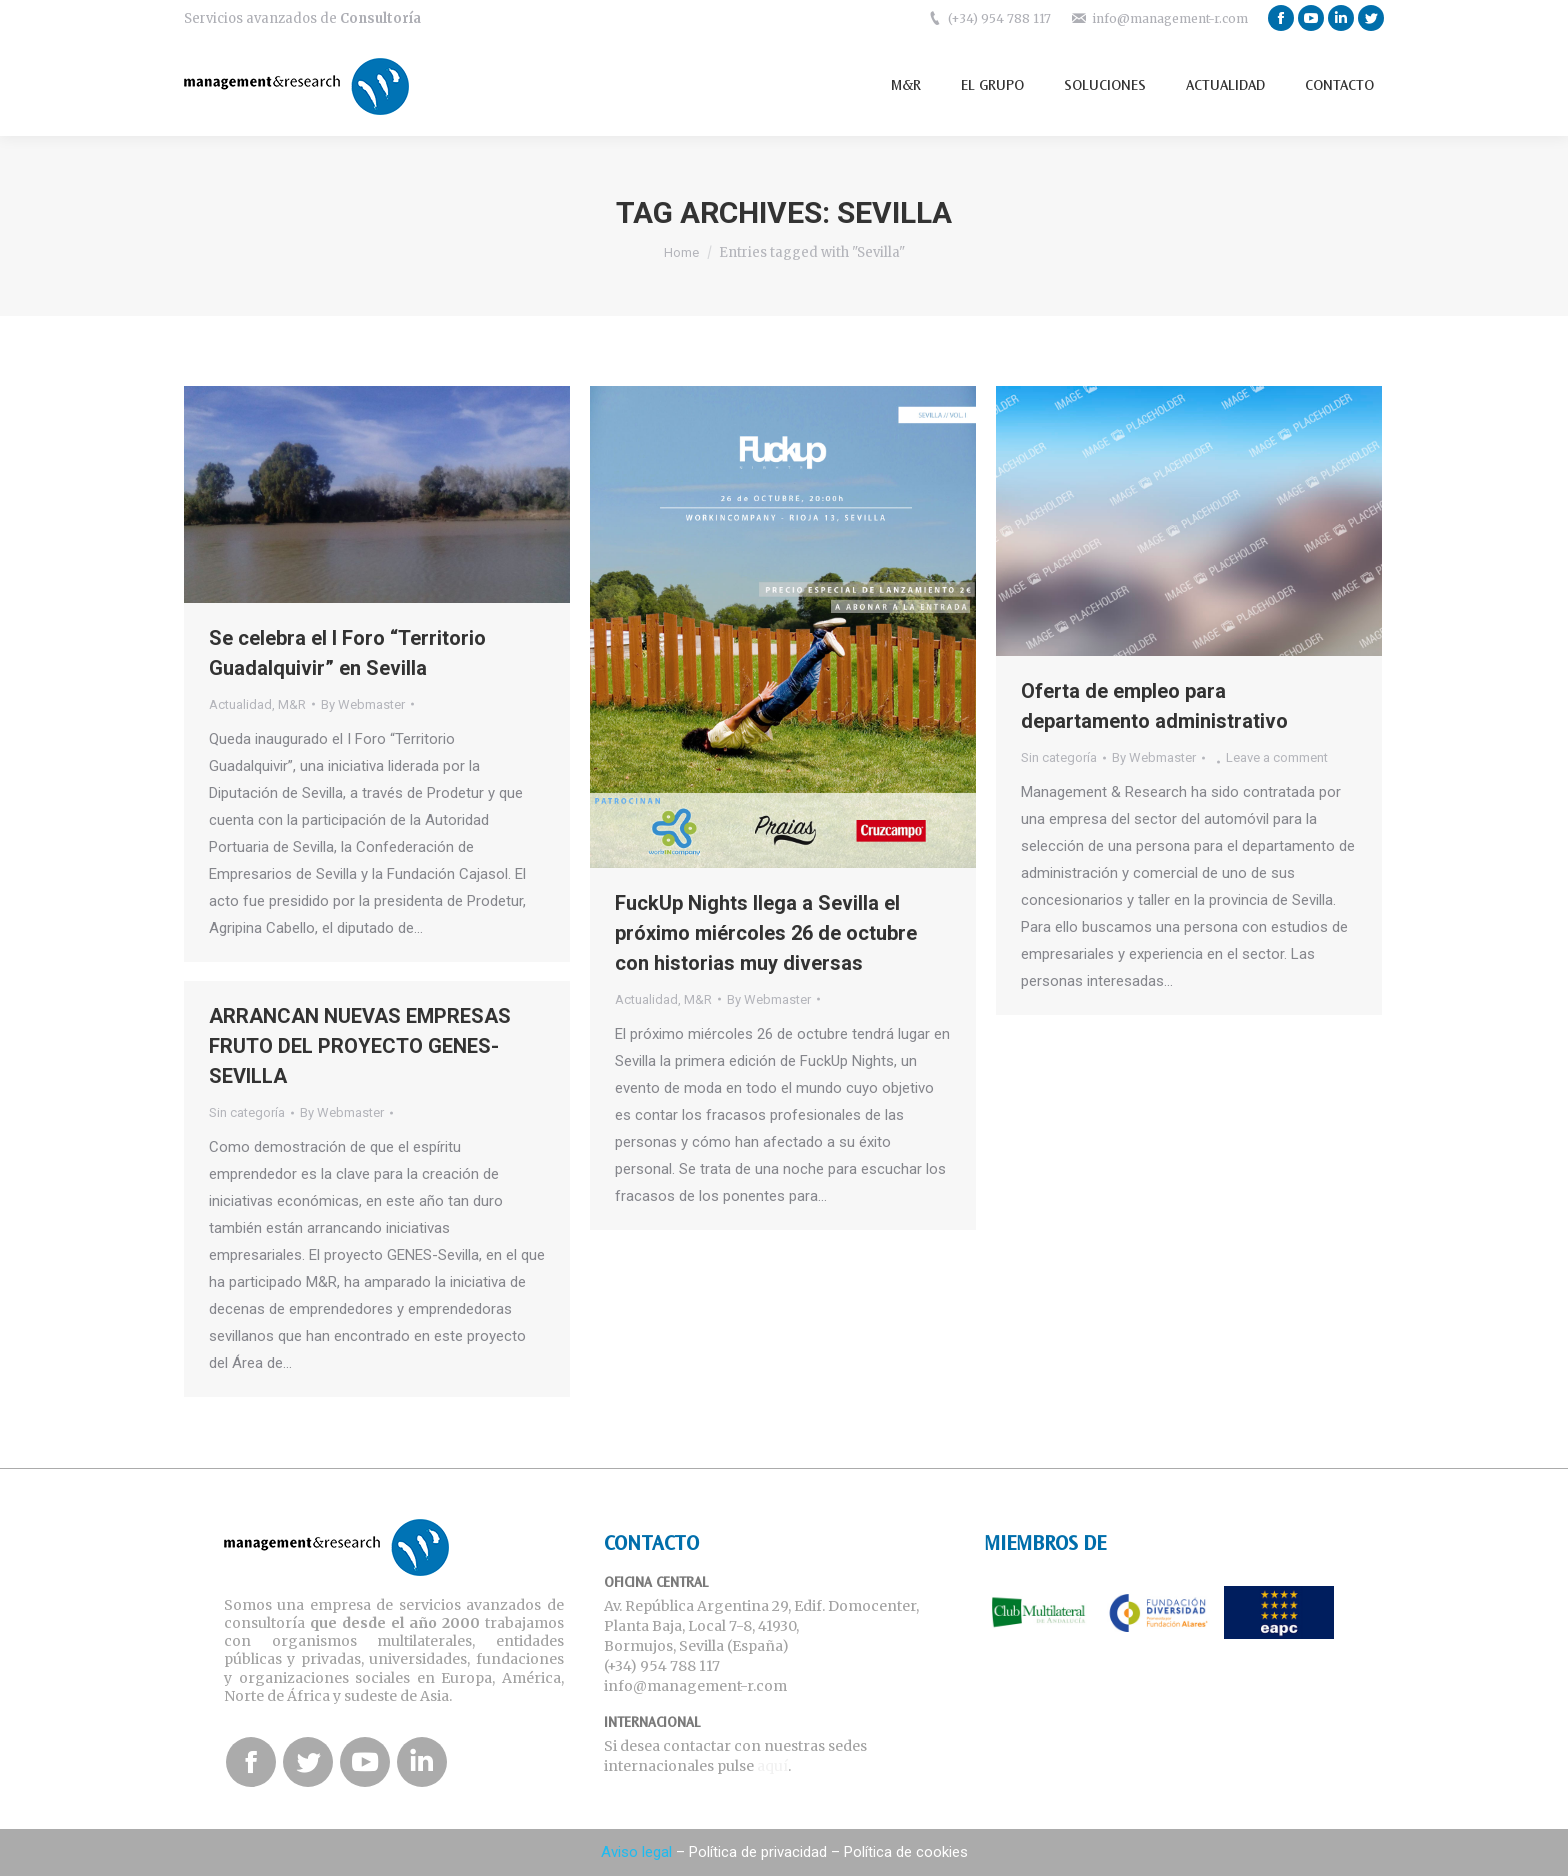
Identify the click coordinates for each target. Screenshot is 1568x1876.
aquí (772, 1766)
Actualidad (240, 704)
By (363, 704)
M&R (292, 704)
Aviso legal (636, 1852)
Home (681, 252)
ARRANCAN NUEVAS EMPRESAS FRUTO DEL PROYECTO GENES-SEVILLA (360, 1046)
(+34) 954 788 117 (999, 18)
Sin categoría (1059, 757)
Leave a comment (1277, 757)
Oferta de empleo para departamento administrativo (1154, 706)
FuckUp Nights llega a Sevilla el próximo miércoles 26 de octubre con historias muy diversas (766, 933)
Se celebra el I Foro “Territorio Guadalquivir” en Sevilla (347, 653)
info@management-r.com (1170, 18)
